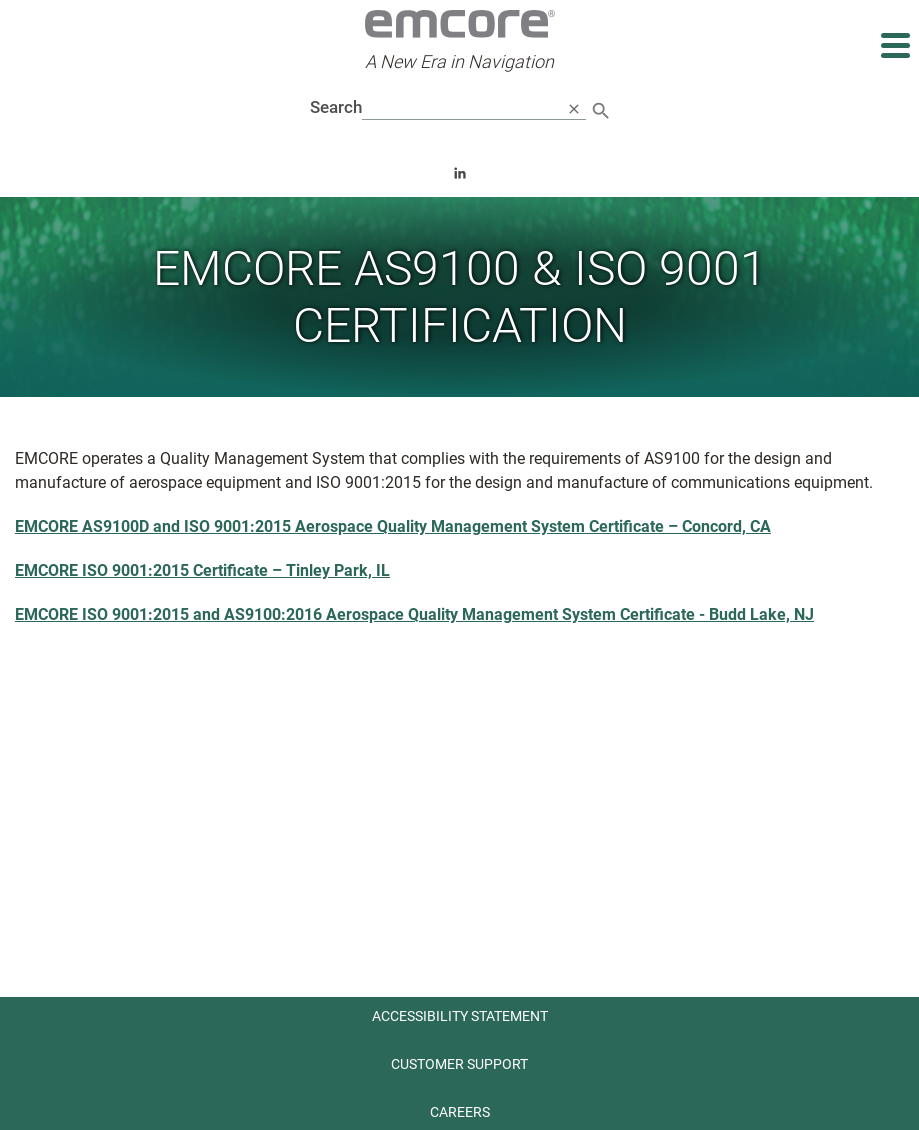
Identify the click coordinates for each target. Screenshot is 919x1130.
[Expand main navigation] (894, 45)
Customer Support (459, 1064)
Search (336, 107)
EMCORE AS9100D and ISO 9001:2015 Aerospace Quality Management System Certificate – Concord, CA (393, 526)
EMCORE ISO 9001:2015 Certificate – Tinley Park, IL (202, 570)
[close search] (574, 108)
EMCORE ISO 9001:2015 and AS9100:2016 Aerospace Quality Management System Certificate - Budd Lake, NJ (414, 614)
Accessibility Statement (460, 1016)
